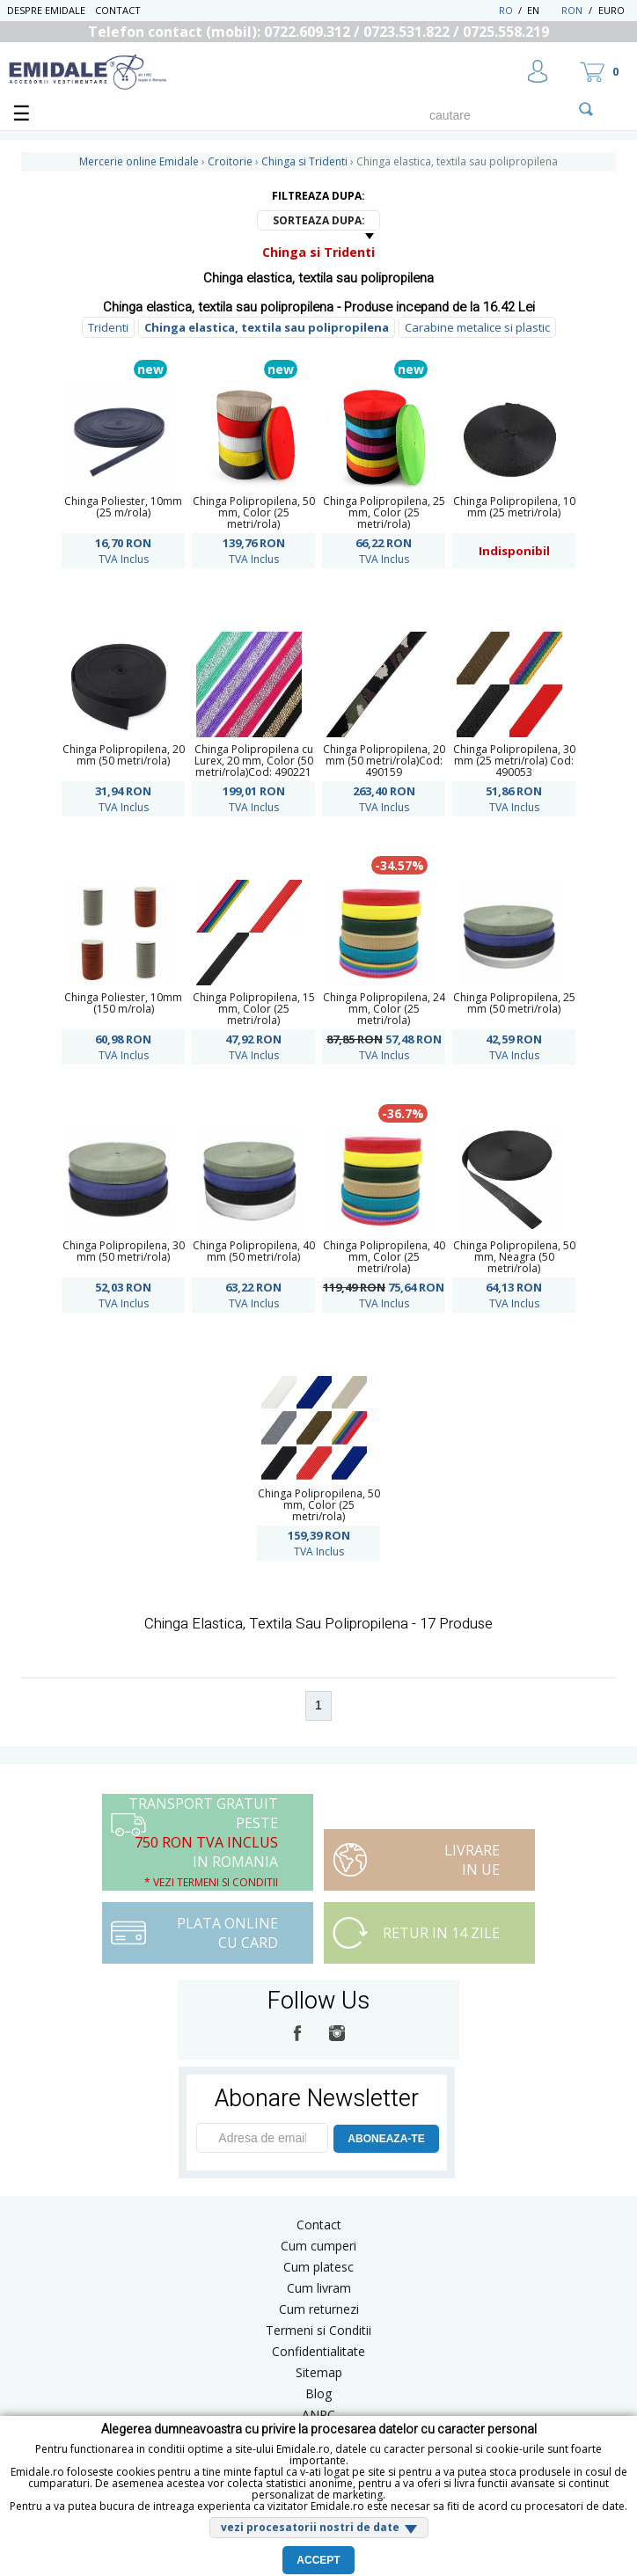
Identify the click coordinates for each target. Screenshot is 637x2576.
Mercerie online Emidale (139, 161)
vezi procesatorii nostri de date (310, 2527)
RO (506, 10)
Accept (318, 2560)
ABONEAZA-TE (386, 2139)
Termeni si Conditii (318, 2330)
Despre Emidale (46, 10)
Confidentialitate (318, 2351)
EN (542, 10)
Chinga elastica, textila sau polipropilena (266, 327)
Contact (118, 10)
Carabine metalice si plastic (477, 327)
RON (571, 10)
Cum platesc (318, 2266)
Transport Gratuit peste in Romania (203, 1842)
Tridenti (108, 327)
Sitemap (319, 2372)
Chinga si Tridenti (318, 252)
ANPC (318, 2414)
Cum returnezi (319, 2309)
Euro (611, 10)
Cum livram (319, 2288)
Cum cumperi (318, 2245)
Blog (318, 2393)
